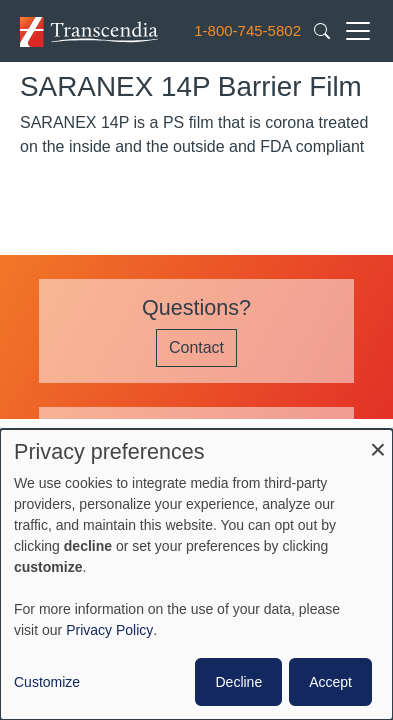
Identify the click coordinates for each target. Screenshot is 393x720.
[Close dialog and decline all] (378, 441)
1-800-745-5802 (247, 30)
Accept (330, 682)
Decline (238, 682)
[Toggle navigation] (358, 31)
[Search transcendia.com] (322, 30)
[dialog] (196, 574)
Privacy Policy (109, 630)
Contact (196, 347)
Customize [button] (47, 682)
